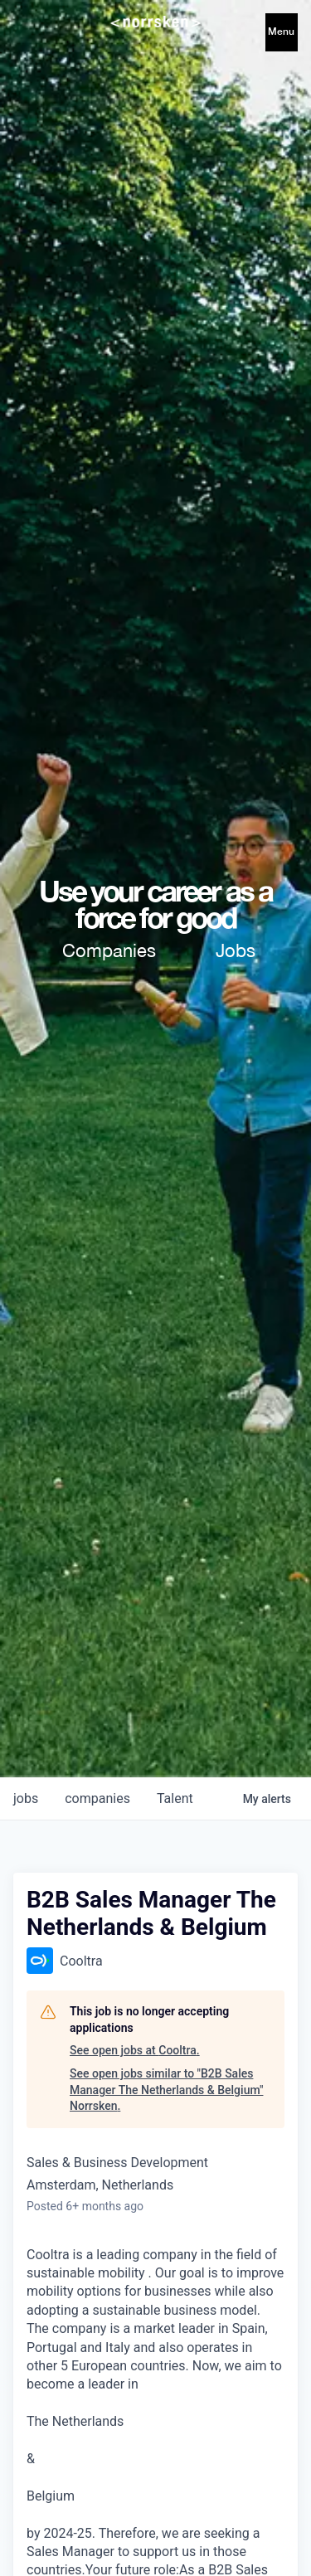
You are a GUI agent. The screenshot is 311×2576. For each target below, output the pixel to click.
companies (97, 1798)
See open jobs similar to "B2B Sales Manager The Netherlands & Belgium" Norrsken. (166, 2089)
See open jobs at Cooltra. (135, 2050)
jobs (25, 1798)
